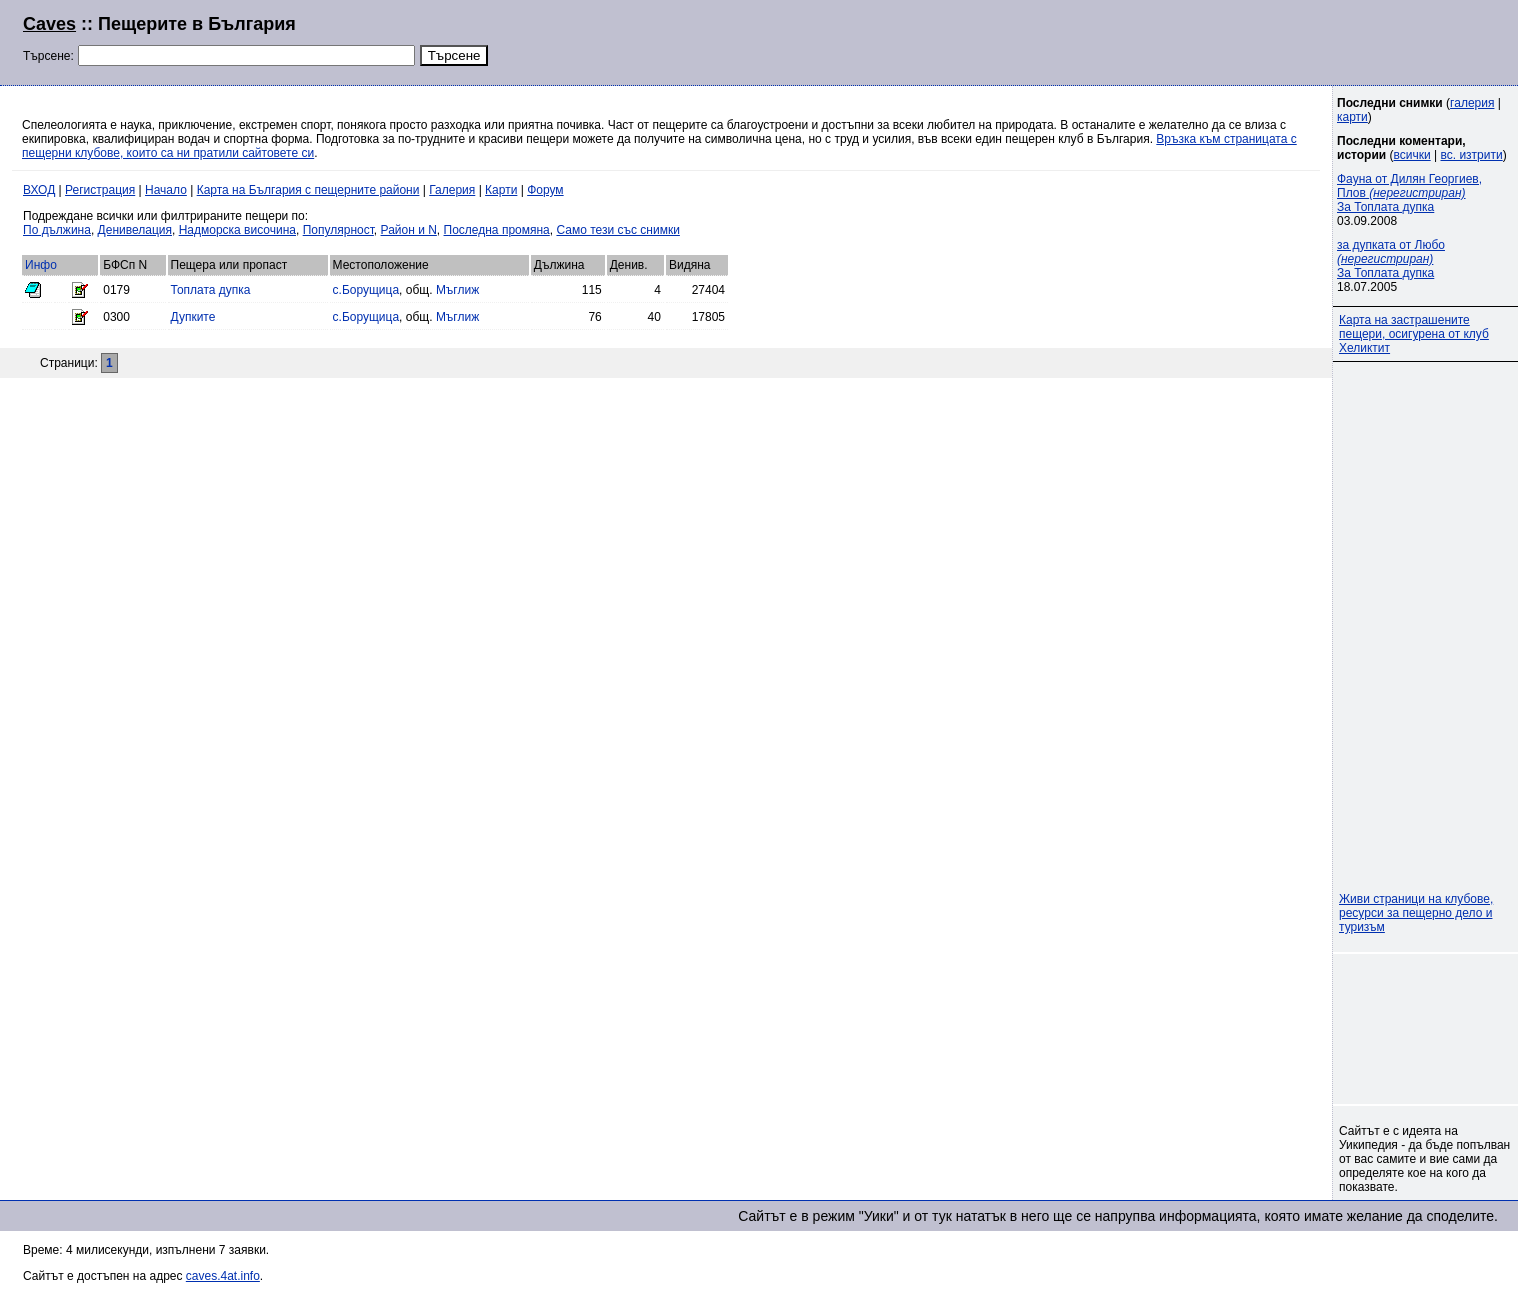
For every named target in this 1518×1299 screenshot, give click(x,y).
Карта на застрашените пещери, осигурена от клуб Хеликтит (1414, 334)
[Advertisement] (1252, 40)
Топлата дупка (211, 290)
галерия (1472, 103)
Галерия (452, 190)
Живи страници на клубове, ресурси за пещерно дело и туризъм (1416, 913)
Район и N (409, 230)
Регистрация (100, 190)
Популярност (338, 230)
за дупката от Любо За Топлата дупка (1391, 259)
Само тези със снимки (617, 230)
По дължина (57, 230)
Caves (49, 24)
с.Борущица (366, 290)
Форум (545, 190)
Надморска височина (237, 230)
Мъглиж (457, 290)
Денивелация (135, 230)
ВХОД (39, 190)
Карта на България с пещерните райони (308, 190)
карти (1352, 117)
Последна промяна (497, 230)
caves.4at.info (223, 1276)
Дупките (193, 317)
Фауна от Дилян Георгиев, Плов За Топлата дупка (1409, 193)
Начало (166, 190)
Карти (501, 190)
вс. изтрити (1471, 155)
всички (1412, 155)
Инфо (41, 265)
